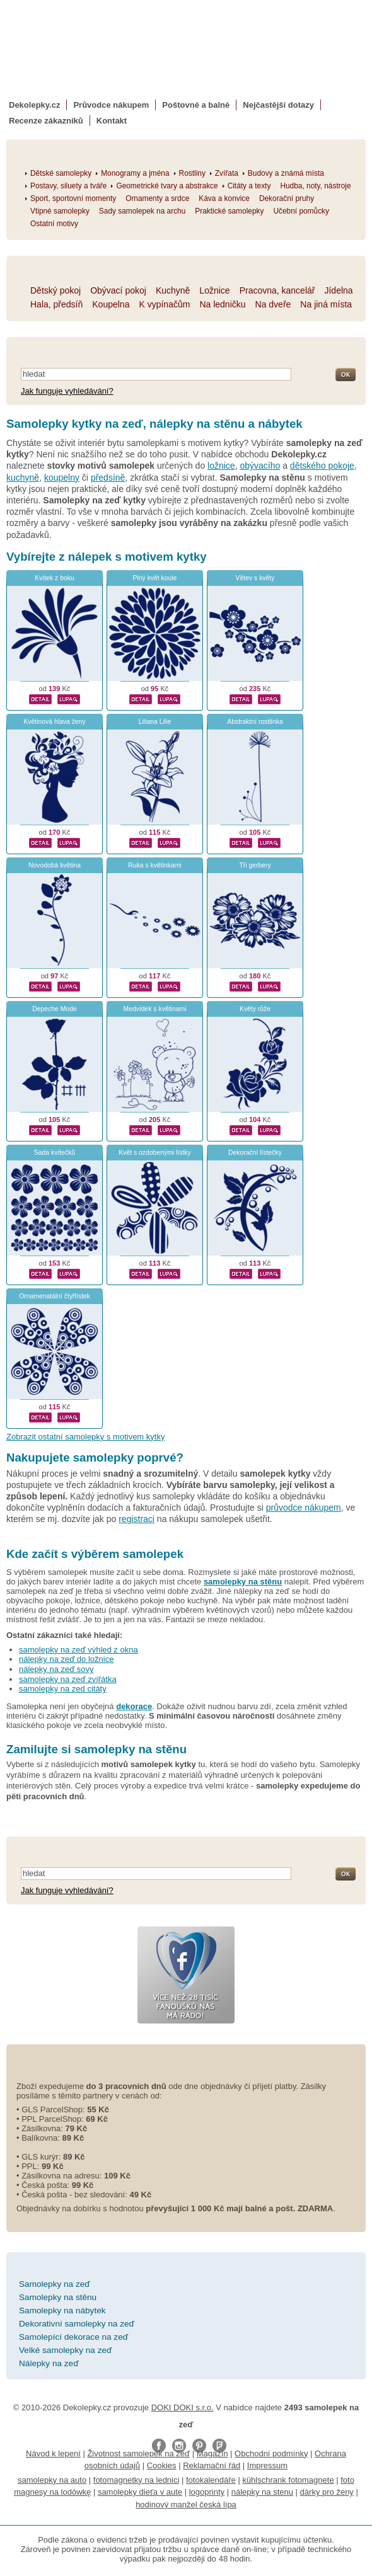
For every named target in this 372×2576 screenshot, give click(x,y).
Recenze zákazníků (46, 120)
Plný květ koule (155, 578)
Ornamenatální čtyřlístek (54, 1296)
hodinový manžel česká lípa (186, 2504)
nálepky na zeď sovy (56, 1669)
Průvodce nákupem (111, 105)
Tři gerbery (254, 865)
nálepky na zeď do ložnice (66, 1659)
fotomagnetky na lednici (136, 2480)
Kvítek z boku (54, 578)
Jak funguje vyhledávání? (67, 391)
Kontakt (111, 120)
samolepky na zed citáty (63, 1688)
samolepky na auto (52, 2480)
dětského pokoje (322, 466)
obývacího (260, 466)
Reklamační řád (211, 2465)
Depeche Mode (54, 1008)
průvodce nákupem (303, 1508)
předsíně (108, 477)
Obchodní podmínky (271, 2453)
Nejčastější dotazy (278, 105)
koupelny (61, 477)
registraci (136, 1519)
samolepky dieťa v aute (140, 2492)
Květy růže (255, 1008)
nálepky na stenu (262, 2492)
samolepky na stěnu (243, 1581)
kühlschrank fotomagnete (288, 2480)
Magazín (212, 2453)
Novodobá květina (54, 865)
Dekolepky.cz (34, 105)
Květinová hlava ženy (54, 721)
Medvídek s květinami (155, 1008)
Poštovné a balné (196, 105)
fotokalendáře (211, 2480)
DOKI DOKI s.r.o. (182, 2407)
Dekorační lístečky (255, 1152)
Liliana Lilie (155, 721)
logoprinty (206, 2492)
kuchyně (22, 477)
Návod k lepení (53, 2453)
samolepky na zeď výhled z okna (78, 1649)
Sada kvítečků (54, 1152)
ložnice (221, 466)
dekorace (134, 1706)
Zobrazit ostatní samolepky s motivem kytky (85, 1436)
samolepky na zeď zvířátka (68, 1679)
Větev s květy (255, 578)
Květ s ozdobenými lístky (154, 1152)
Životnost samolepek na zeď (138, 2453)
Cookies (162, 2465)
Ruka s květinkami (154, 865)
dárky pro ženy (327, 2492)
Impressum (267, 2465)
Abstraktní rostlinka (254, 721)
